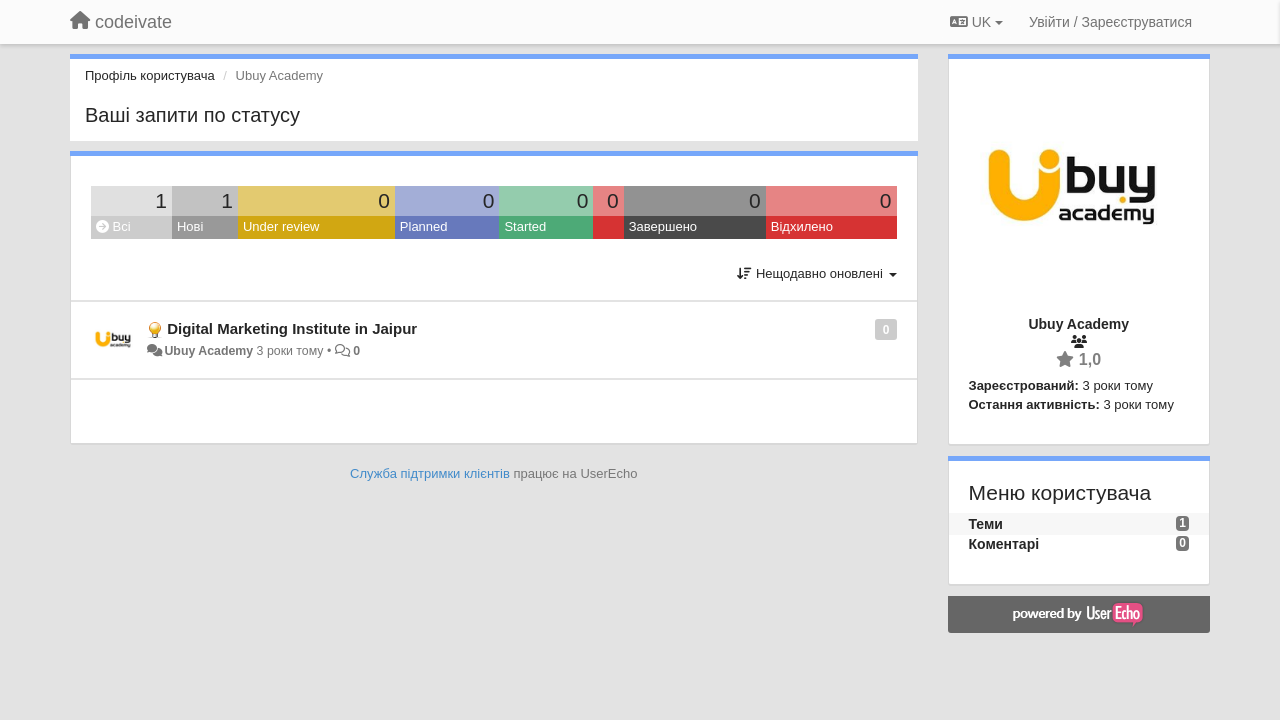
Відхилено (802, 226)
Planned (424, 226)
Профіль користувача (150, 75)
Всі (113, 226)
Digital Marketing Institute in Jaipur (292, 328)
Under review (281, 226)
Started (525, 226)
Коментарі (1004, 544)
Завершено (663, 226)
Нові (190, 226)
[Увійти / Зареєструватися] (1110, 22)
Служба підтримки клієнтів (430, 473)
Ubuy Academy (208, 351)
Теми (986, 524)
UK (976, 22)
